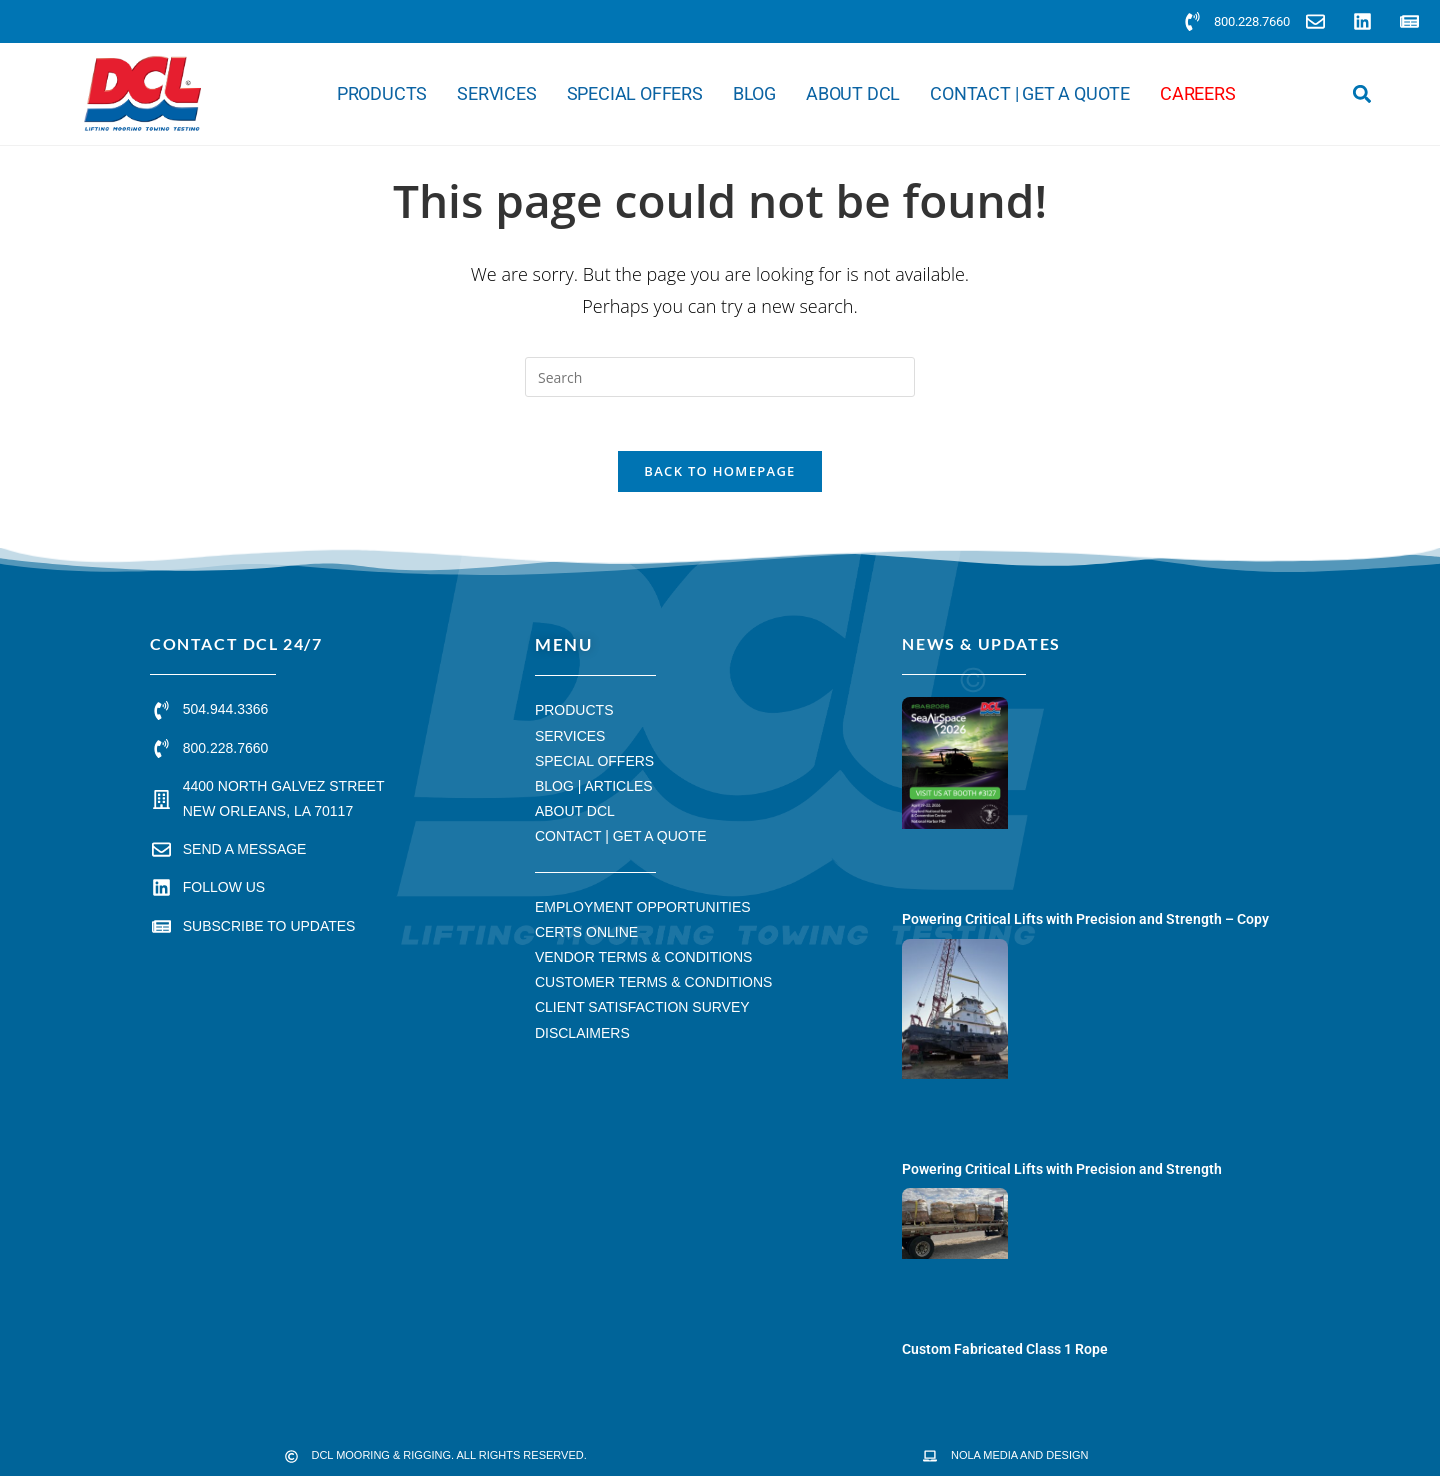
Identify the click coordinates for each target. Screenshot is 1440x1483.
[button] (1361, 94)
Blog (754, 94)
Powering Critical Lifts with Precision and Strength (1062, 1176)
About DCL (853, 94)
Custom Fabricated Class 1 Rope (1005, 1355)
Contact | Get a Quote (1030, 94)
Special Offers (635, 94)
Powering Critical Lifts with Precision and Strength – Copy (1085, 926)
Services (496, 94)
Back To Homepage (719, 478)
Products (382, 94)
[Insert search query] (720, 377)
